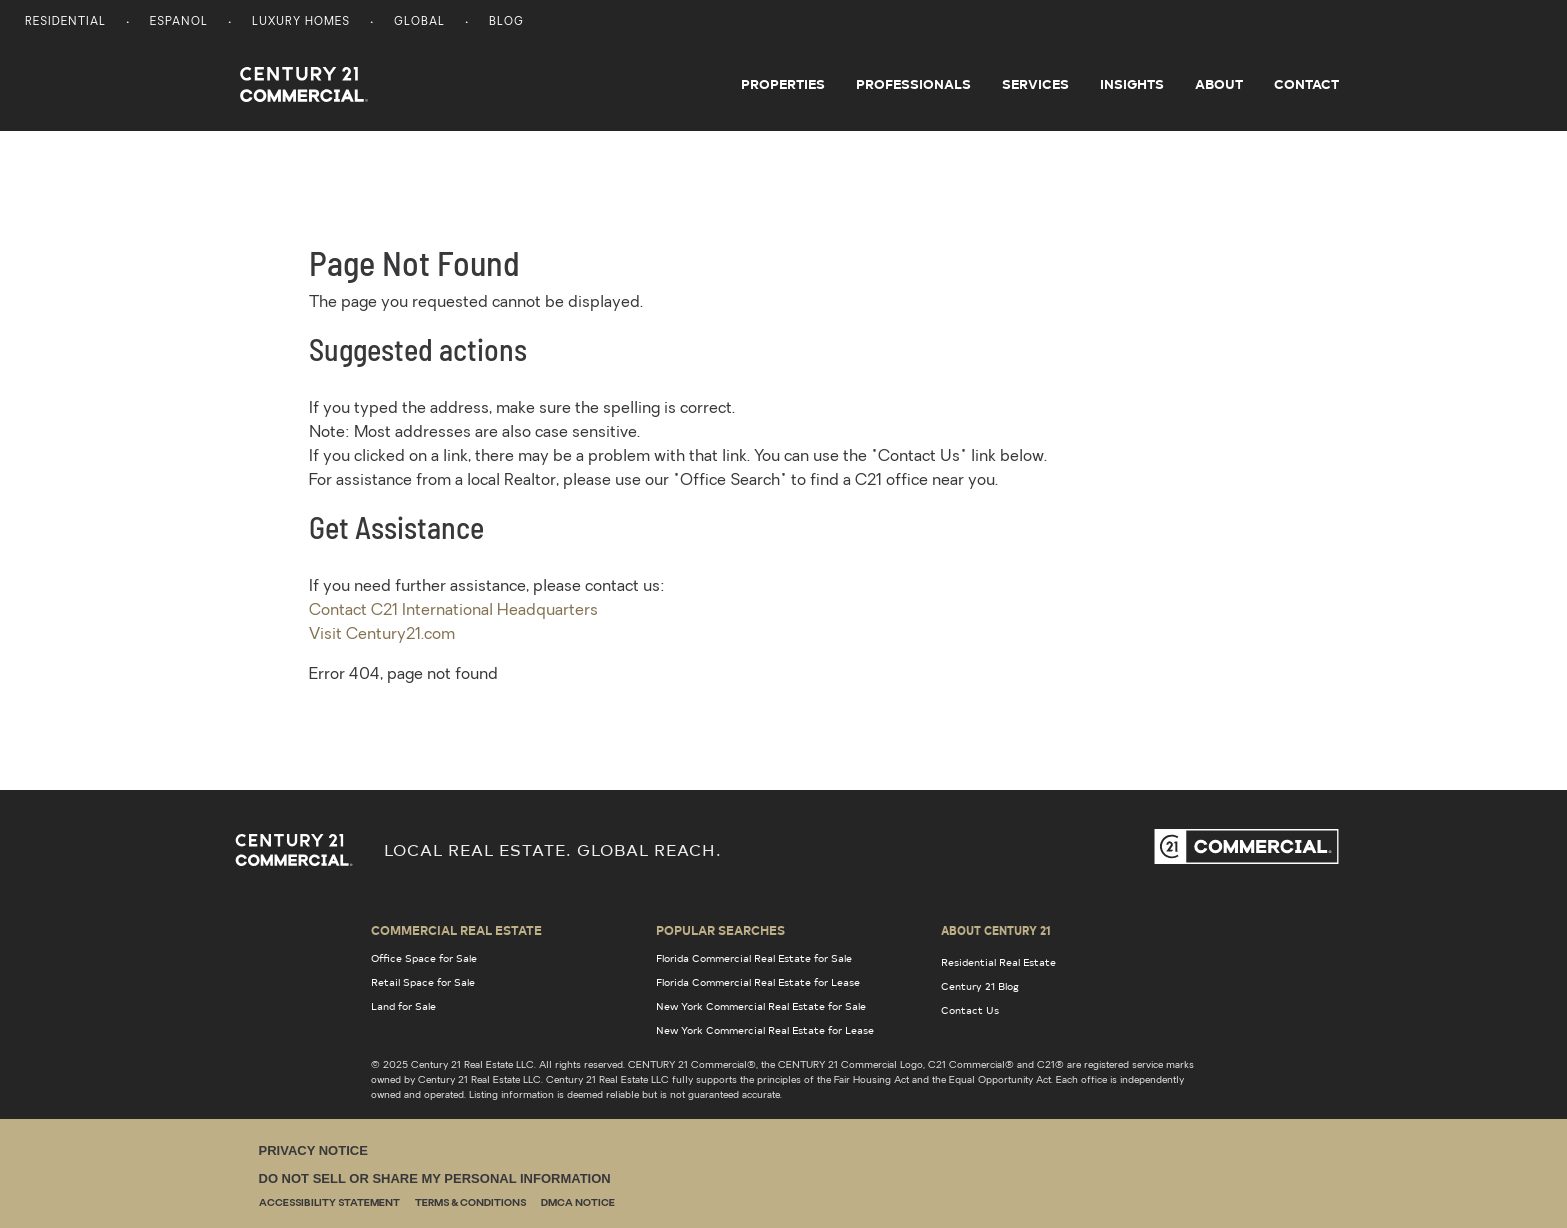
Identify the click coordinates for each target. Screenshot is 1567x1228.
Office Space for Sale (424, 958)
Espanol (179, 22)
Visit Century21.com (382, 635)
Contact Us (970, 1010)
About (1219, 84)
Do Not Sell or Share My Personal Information (435, 1178)
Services (1035, 84)
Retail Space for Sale (423, 982)
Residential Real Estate (998, 962)
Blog (506, 22)
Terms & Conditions (470, 1203)
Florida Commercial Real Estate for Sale (754, 958)
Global (419, 22)
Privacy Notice (313, 1150)
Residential (65, 22)
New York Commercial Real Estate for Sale (761, 1006)
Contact (1306, 84)
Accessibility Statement (329, 1203)
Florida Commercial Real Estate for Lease (758, 982)
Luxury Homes (301, 22)
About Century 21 (996, 930)
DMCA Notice (578, 1203)
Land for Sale (403, 1006)
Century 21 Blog (980, 986)
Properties (783, 84)
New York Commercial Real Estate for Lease (765, 1030)
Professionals (913, 84)
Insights (1132, 84)
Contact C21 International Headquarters (453, 611)
